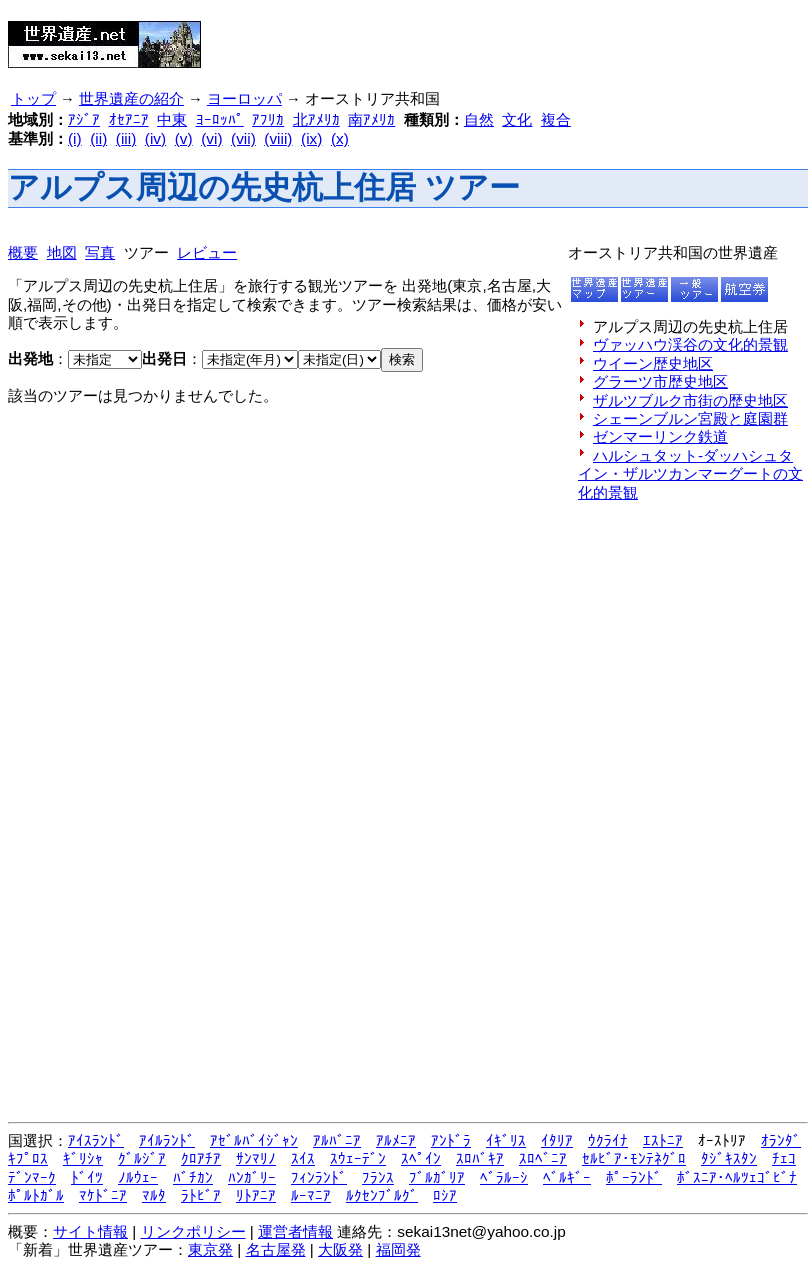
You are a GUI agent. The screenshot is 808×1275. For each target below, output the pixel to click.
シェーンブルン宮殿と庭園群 (690, 418)
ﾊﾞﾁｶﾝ (193, 1177)
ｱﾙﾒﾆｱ (396, 1140)
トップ (33, 99)
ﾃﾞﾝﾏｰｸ (32, 1177)
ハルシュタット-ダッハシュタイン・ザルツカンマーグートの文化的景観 (690, 474)
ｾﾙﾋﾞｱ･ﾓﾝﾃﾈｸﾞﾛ (634, 1158)
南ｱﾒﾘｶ (371, 119)
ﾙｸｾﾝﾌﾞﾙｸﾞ (382, 1195)
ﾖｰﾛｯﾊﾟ (220, 119)
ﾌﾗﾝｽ (378, 1177)
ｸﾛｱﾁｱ (201, 1158)
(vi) (211, 138)
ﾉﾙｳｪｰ (138, 1177)
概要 (23, 252)
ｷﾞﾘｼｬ (83, 1158)
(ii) (98, 138)
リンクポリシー (193, 1231)
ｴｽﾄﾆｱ (663, 1140)
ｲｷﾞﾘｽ (506, 1140)
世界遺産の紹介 (131, 99)
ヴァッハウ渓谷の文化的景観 (690, 344)
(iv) (155, 138)
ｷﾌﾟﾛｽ (28, 1158)
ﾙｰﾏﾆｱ (311, 1195)
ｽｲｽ (303, 1158)
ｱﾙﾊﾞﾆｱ (337, 1140)
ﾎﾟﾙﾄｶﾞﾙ (36, 1195)
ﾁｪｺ (784, 1158)
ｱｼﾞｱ (84, 119)
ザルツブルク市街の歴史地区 (690, 400)
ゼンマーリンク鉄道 (660, 436)
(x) (340, 138)
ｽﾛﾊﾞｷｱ (480, 1158)
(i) (75, 138)
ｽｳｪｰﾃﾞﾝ (358, 1158)
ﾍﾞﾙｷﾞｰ (567, 1177)
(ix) (311, 138)
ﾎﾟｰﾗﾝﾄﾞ (634, 1177)
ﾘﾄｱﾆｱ (256, 1195)
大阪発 (340, 1249)
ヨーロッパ (244, 99)
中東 (172, 119)
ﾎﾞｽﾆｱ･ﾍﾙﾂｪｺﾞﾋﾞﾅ (737, 1177)
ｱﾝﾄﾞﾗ (451, 1140)
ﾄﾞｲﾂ (87, 1177)
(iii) (126, 138)
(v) (184, 138)
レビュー (207, 252)
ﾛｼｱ (445, 1195)
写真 (100, 252)
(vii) (243, 138)
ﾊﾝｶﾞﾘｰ (252, 1177)
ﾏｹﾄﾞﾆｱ (103, 1195)
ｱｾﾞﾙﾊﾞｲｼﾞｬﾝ (254, 1140)
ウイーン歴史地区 (653, 363)
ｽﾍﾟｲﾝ (421, 1158)
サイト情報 (90, 1231)
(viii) (278, 138)
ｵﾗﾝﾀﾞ (781, 1140)
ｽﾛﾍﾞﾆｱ (543, 1158)
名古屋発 (276, 1249)
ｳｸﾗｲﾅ (608, 1140)
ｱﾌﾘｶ (268, 119)
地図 (62, 252)
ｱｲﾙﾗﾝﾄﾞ (167, 1140)
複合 (556, 119)
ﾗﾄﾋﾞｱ (201, 1195)
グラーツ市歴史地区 (660, 381)
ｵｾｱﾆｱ (129, 119)
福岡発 (398, 1249)
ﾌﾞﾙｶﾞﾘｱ (437, 1177)
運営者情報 (295, 1231)
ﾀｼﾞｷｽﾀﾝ (729, 1158)
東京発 (210, 1249)
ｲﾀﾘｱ (557, 1140)
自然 (479, 119)
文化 (517, 119)
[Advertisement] (461, 38)
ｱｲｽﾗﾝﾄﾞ (96, 1140)
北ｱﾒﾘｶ (316, 119)
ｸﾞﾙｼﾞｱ (142, 1158)
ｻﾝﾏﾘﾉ (256, 1158)
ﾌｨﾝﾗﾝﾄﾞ (319, 1177)
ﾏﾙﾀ (154, 1195)
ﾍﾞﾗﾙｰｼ (504, 1177)
